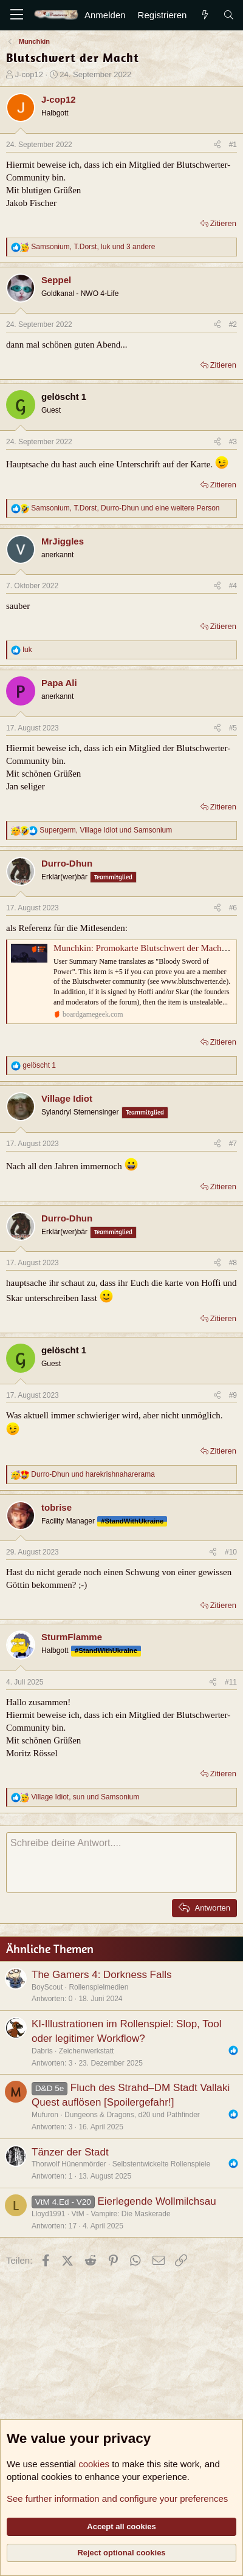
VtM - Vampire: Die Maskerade (120, 2214)
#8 (233, 1263)
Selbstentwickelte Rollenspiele (161, 2164)
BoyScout (47, 1987)
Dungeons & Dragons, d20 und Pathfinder (132, 2115)
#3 (233, 442)
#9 (233, 1395)
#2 (233, 324)
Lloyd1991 (48, 2214)
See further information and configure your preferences (117, 2498)
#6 (233, 908)
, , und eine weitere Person (125, 508)
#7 (233, 1143)
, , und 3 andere (93, 246)
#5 (233, 728)
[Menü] (16, 15)
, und (105, 830)
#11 (231, 1682)
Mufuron (45, 2115)
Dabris (42, 2051)
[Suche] (229, 15)
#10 (231, 1552)
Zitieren (223, 223)
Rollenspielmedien (98, 1987)
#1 (233, 144)
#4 (233, 586)
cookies (93, 2464)
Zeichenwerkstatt (86, 2051)
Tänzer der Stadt (70, 2152)
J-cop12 (29, 74)
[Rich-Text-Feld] (121, 1862)
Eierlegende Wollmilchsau (156, 2201)
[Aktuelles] (204, 15)
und (92, 1474)
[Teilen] (217, 145)
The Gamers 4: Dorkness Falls (102, 1974)
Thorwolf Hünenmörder (69, 2164)
